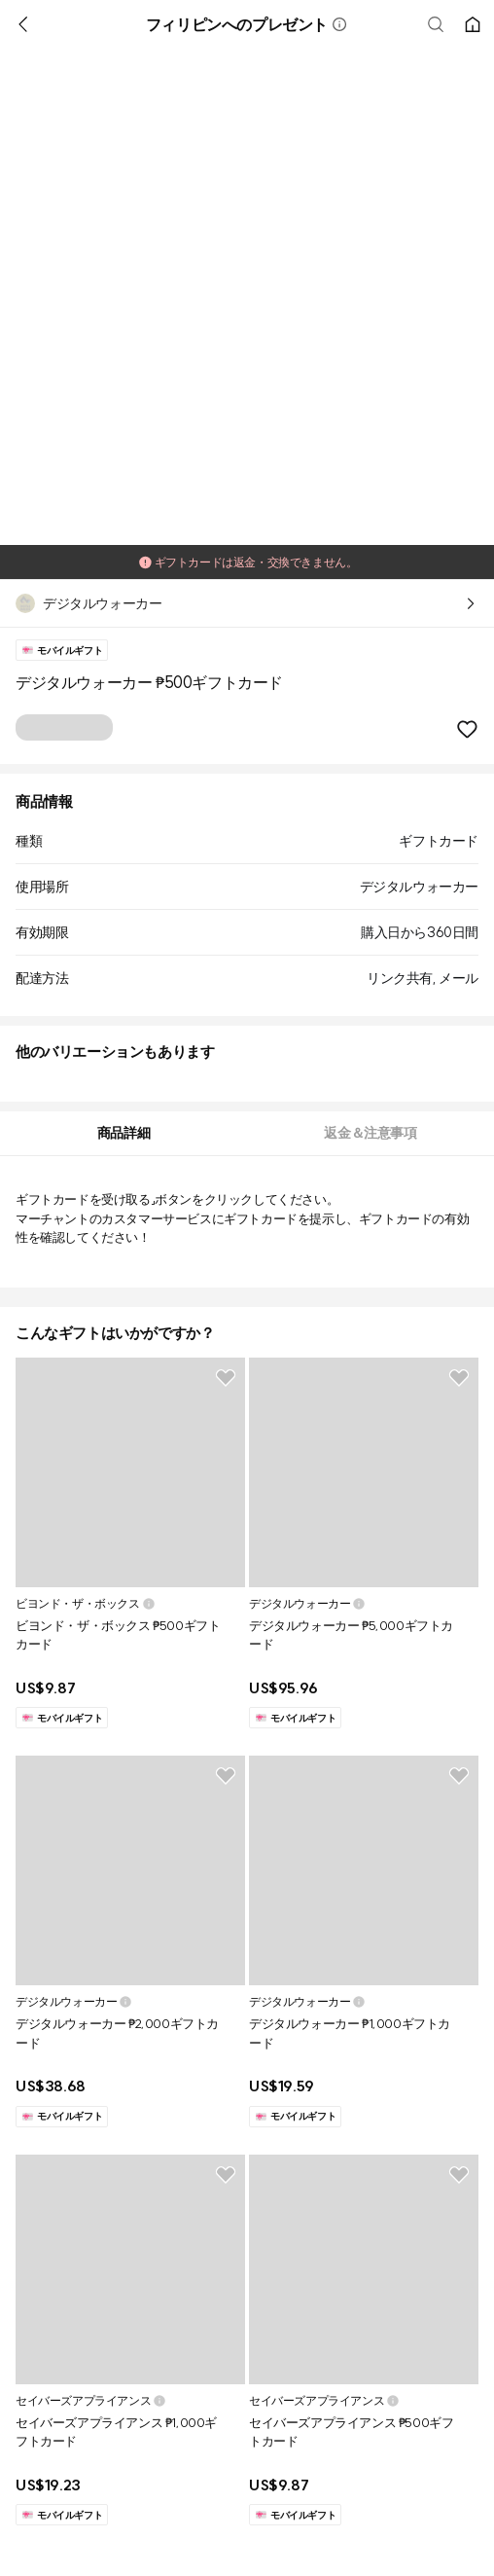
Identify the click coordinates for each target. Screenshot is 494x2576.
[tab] (123, 1133)
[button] (339, 24)
